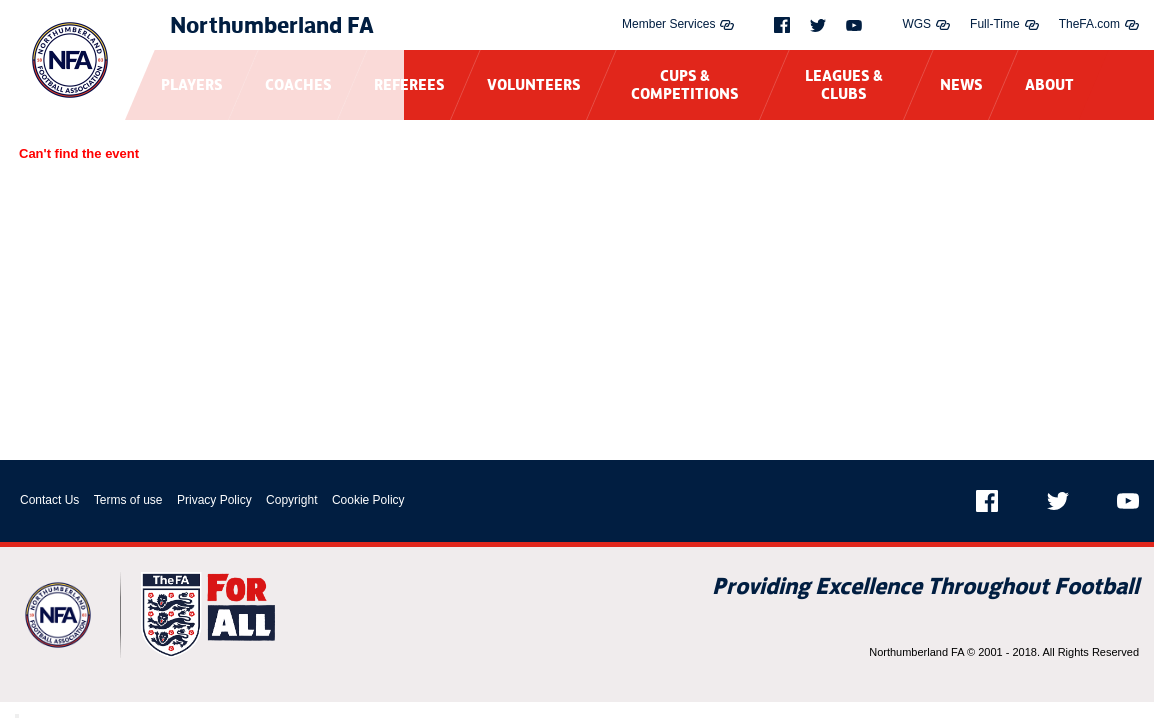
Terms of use (128, 500)
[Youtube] (854, 25)
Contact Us (49, 500)
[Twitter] (818, 25)
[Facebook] (782, 25)
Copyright (291, 500)
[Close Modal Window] (17, 716)
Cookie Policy (368, 500)
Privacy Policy (214, 500)
